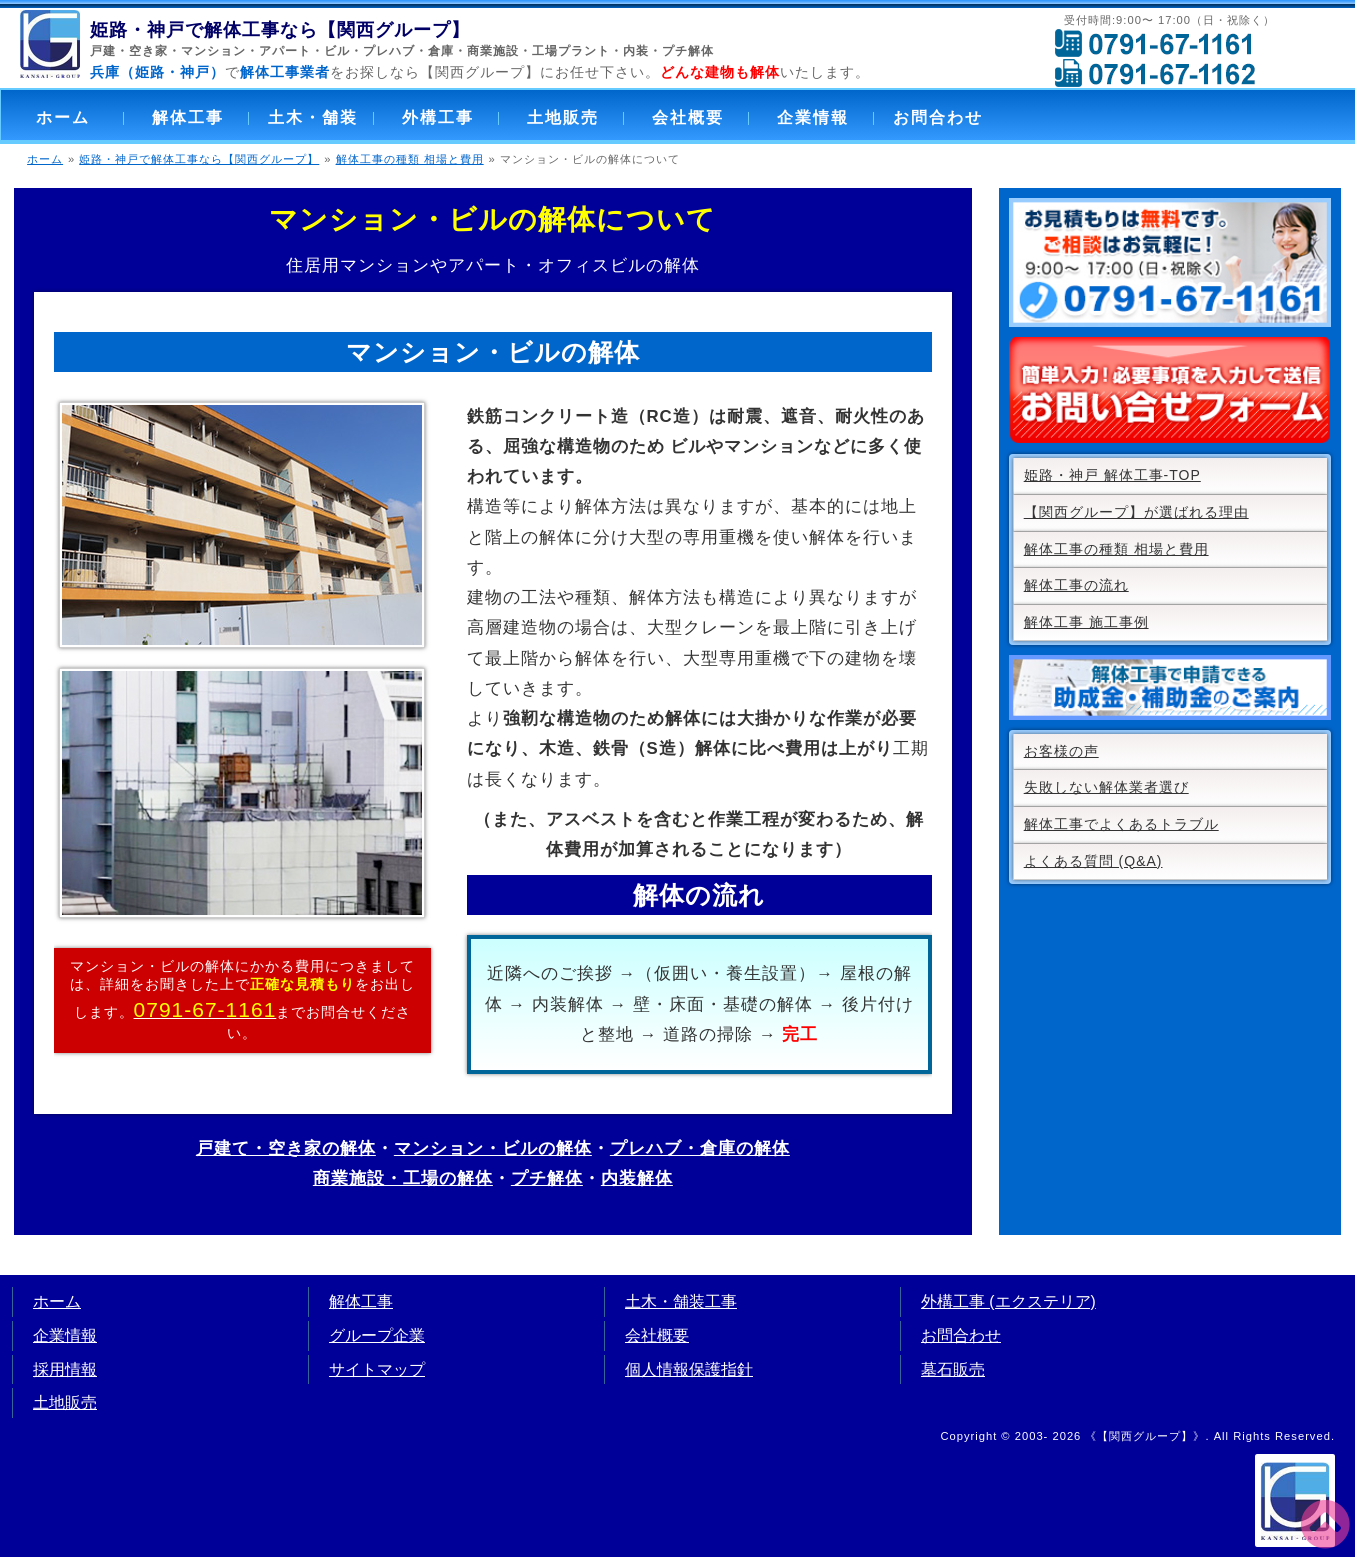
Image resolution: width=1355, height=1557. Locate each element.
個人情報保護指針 (689, 1369)
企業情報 (813, 117)
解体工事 (188, 117)
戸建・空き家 (129, 51)
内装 (636, 51)
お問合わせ (938, 117)
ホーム (63, 117)
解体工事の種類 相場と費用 (410, 159)
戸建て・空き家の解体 (286, 1148)
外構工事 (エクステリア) (1008, 1301)
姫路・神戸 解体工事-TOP (1112, 475)
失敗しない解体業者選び (1106, 787)
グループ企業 (377, 1335)
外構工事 (438, 117)
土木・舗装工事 (681, 1301)
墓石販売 (953, 1369)
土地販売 (563, 117)
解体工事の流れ (1076, 585)
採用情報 (65, 1369)
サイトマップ (377, 1369)
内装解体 (637, 1178)
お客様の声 (1061, 751)
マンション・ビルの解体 (493, 1148)
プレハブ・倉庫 (408, 51)
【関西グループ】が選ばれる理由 (1136, 512)
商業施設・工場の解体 (403, 1178)
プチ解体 (688, 51)
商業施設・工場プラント (538, 51)
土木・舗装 (313, 117)
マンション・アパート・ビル (265, 51)
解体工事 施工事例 (1086, 622)
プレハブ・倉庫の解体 (700, 1148)
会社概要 (688, 117)
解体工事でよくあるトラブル (1121, 824)
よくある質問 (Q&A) (1093, 861)
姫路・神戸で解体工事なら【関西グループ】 (199, 159)
